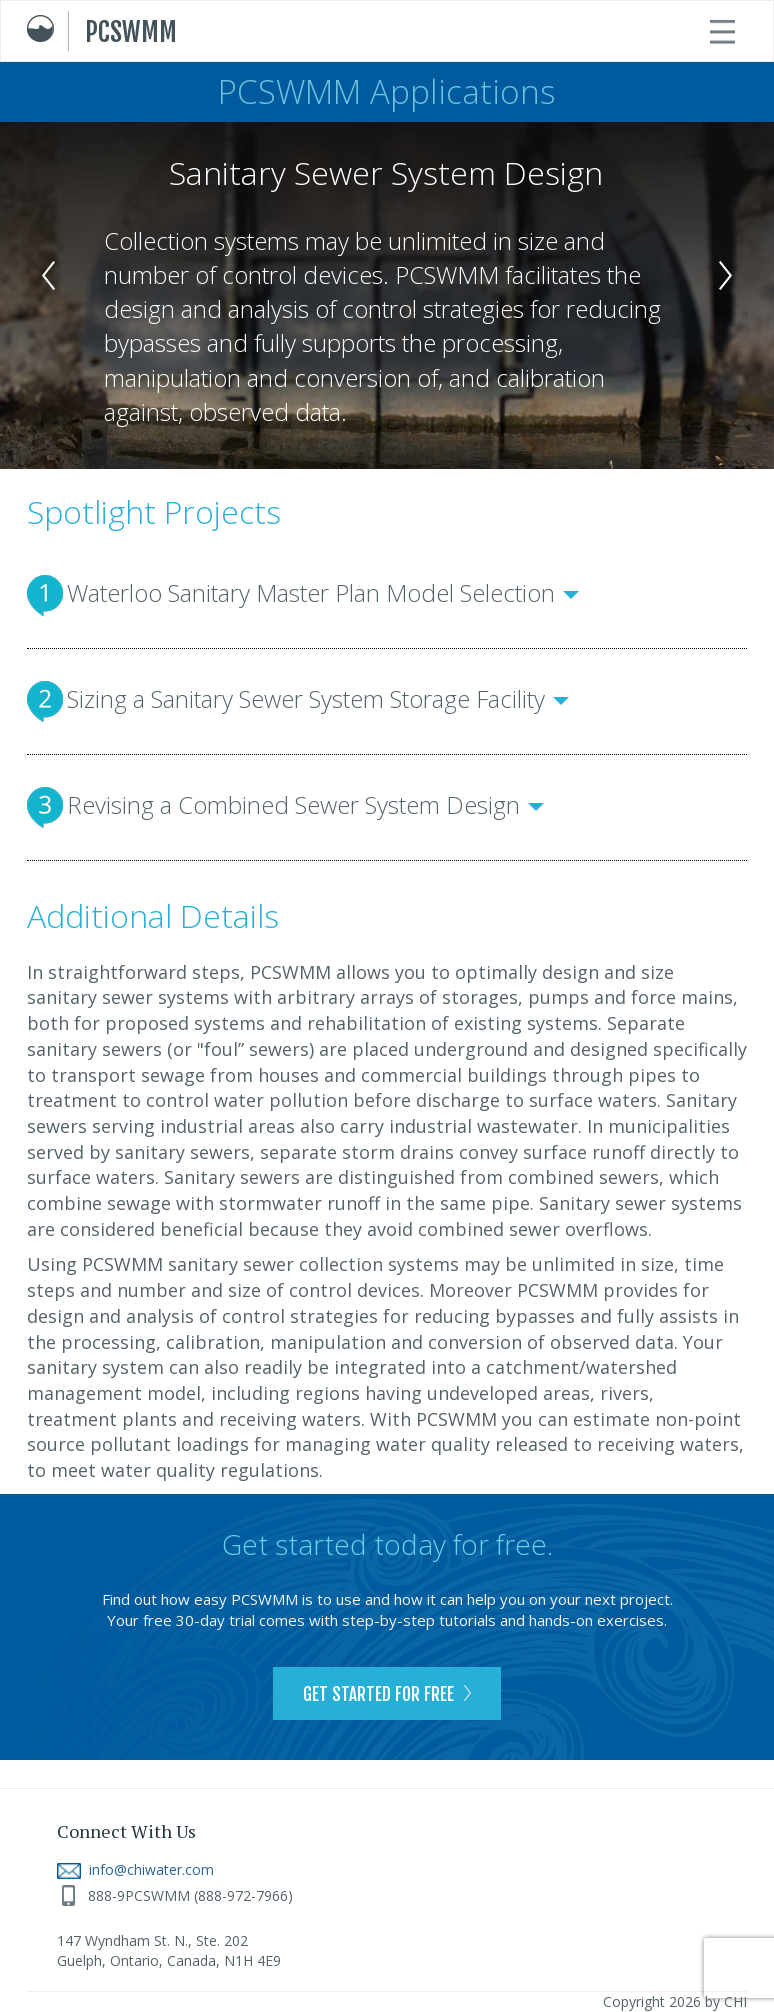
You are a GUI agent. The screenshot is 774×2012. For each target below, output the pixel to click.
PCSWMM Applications (387, 91)
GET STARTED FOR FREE (387, 1694)
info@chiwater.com (135, 1869)
